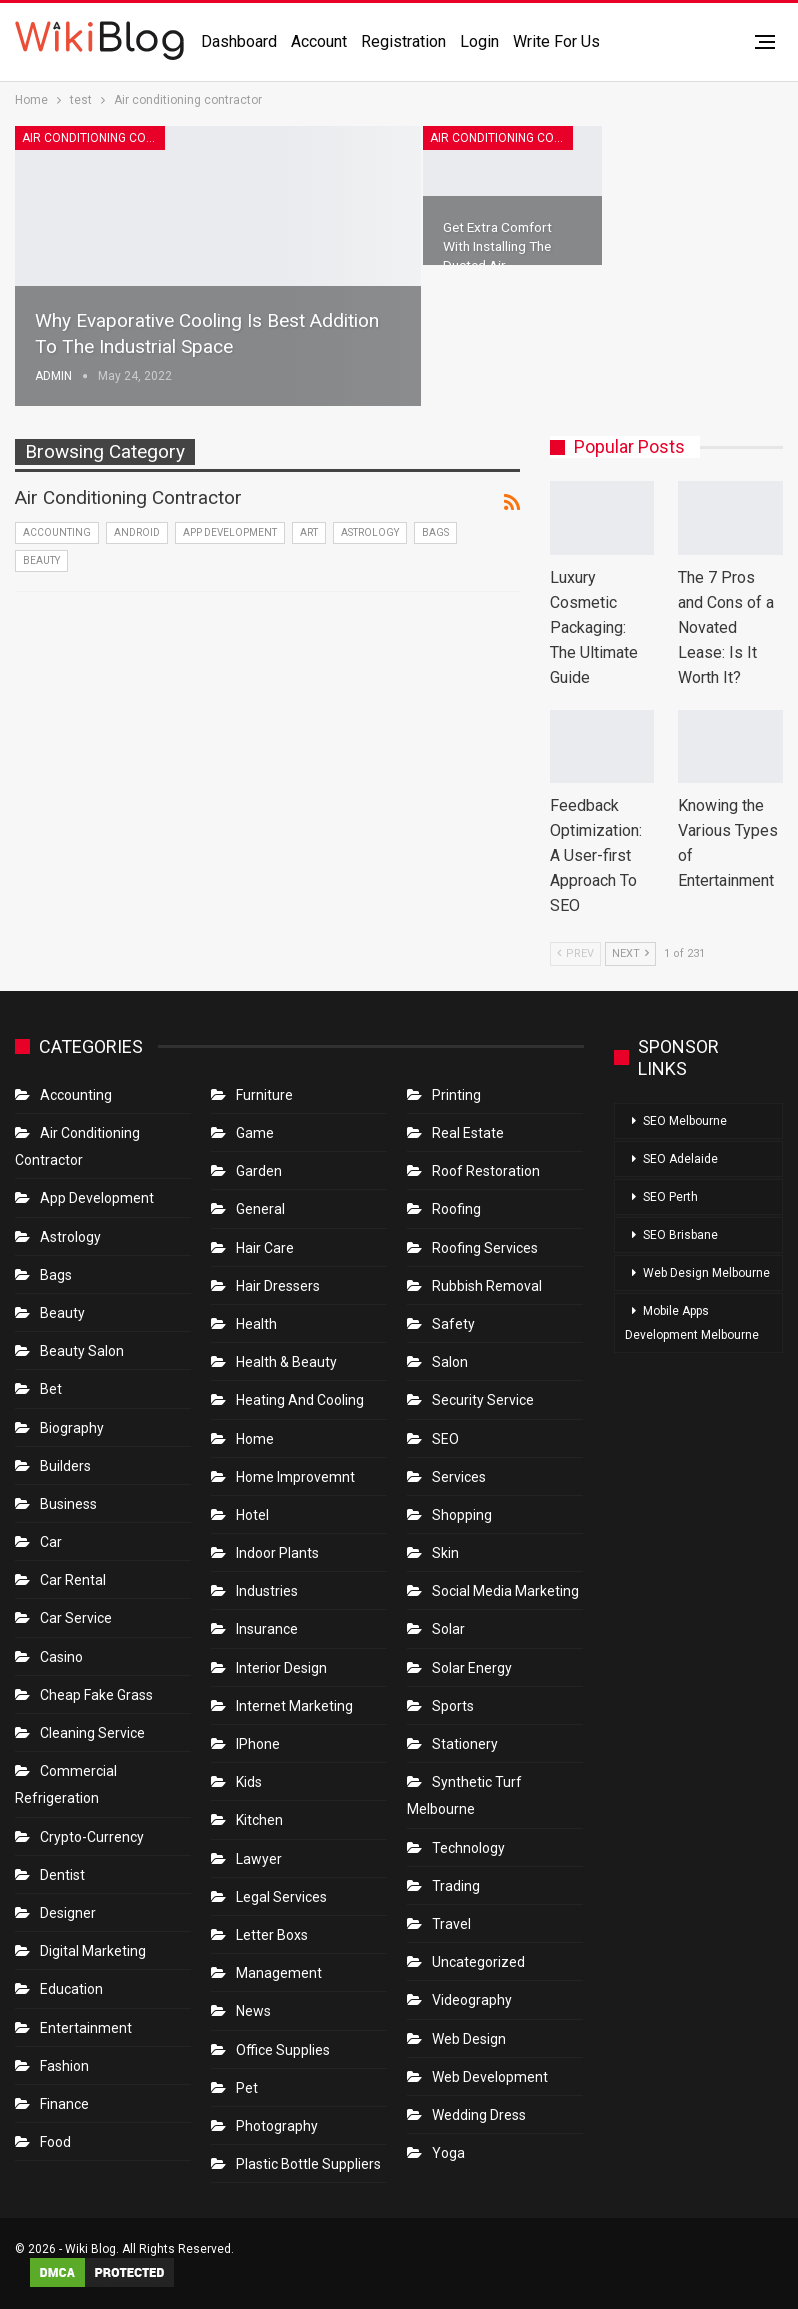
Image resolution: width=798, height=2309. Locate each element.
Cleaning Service (92, 1733)
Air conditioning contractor (93, 138)
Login (479, 41)
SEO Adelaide (680, 1159)
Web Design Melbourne (706, 1273)
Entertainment (86, 2028)
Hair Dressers (278, 1286)
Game (255, 1133)
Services (459, 1477)
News (253, 2011)
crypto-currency (92, 1837)
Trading (456, 1886)
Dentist (62, 1875)
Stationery (465, 1744)
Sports (453, 1706)
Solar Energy (472, 1668)
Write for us (556, 41)
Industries (267, 1591)
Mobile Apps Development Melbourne (692, 1323)
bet (51, 1389)
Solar (448, 1629)
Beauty (41, 560)
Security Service (483, 1400)
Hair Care (265, 1248)
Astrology (370, 532)
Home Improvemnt (295, 1477)
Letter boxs (272, 1935)
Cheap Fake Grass (96, 1695)
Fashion (64, 2066)
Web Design (469, 2039)
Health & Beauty (286, 1362)
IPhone (258, 1744)
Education (71, 1989)
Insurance (267, 1629)
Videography (472, 2000)
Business (68, 1504)
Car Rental (73, 1580)
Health (256, 1324)
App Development (230, 532)
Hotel (252, 1515)
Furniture (264, 1095)
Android (137, 532)
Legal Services (281, 1897)
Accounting (57, 532)
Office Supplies (283, 2050)
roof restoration (486, 1171)
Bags (435, 532)
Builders (65, 1466)
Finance (64, 2104)
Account (319, 41)
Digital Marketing (93, 1951)
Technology (468, 1848)
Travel (451, 1924)
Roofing (456, 1209)
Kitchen (259, 1820)
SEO (445, 1439)
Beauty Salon (82, 1351)
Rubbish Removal (487, 1286)
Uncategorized (478, 1962)
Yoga (448, 2153)
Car (51, 1542)
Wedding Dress (480, 2115)
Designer (68, 1913)
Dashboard (239, 41)
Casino (61, 1657)
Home (255, 1439)
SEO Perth (670, 1197)
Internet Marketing (294, 1706)
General (260, 1209)
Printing (456, 1095)
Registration (403, 41)
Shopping (462, 1515)
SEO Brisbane (680, 1235)
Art (309, 532)
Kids (249, 1782)
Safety (453, 1324)
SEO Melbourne (685, 1121)
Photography (277, 2126)
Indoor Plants (277, 1553)
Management (279, 1973)
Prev (575, 953)
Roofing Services (485, 1248)
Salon (450, 1362)
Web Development (490, 2077)
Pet (247, 2088)
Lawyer (259, 1859)
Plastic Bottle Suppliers (308, 2164)
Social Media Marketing (505, 1591)
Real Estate (468, 1133)
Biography (72, 1428)
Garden (259, 1171)
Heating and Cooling (300, 1400)
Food (55, 2142)
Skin (445, 1553)
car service (76, 1618)
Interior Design (281, 1668)
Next (630, 953)
